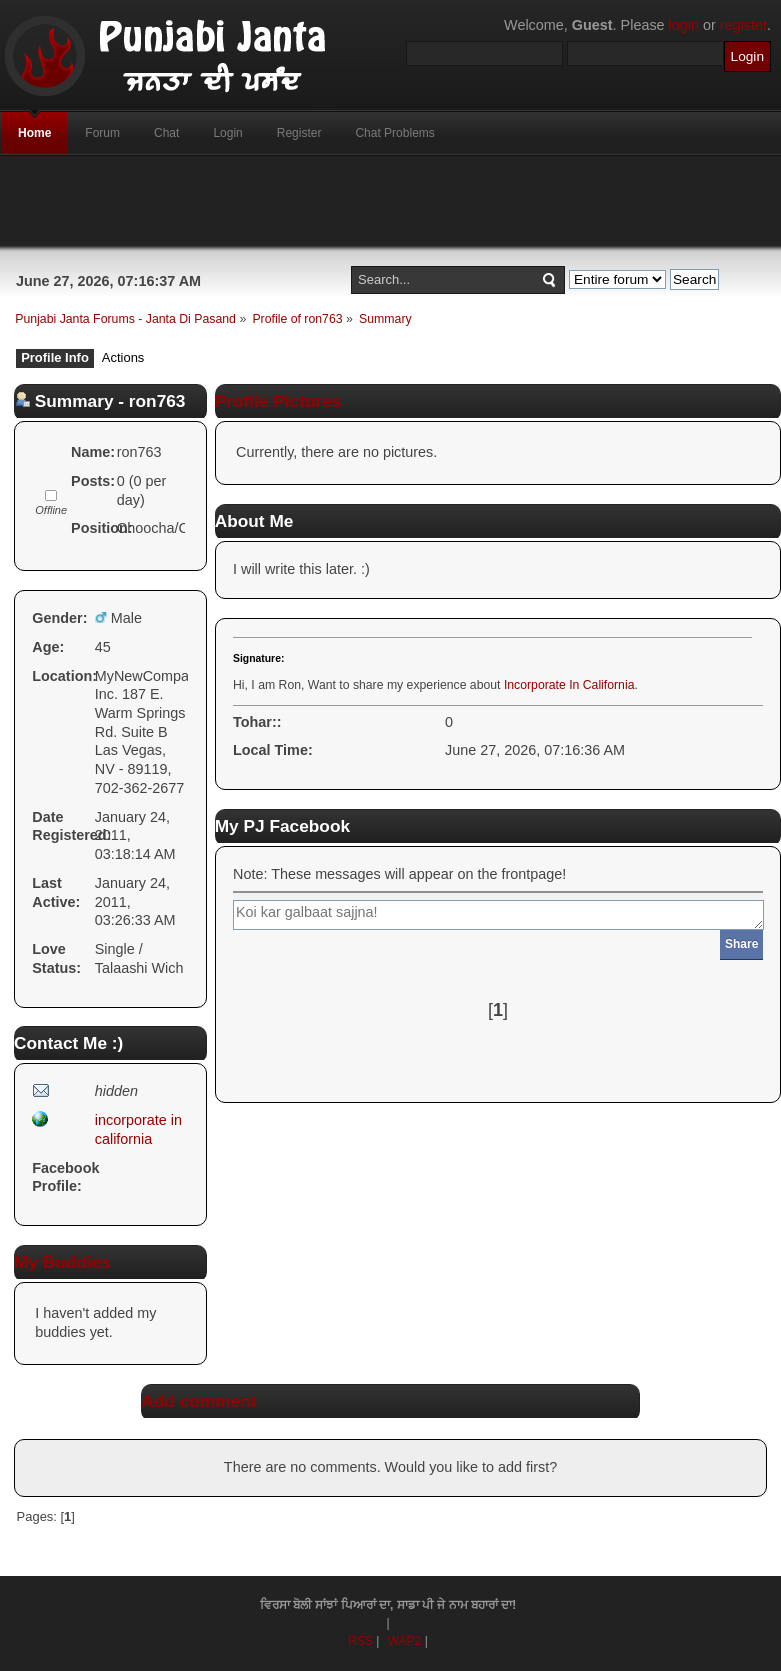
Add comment (198, 1401)
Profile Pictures (278, 401)
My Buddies (62, 1262)
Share (741, 944)
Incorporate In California (569, 685)
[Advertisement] (391, 201)
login (684, 25)
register (743, 25)
